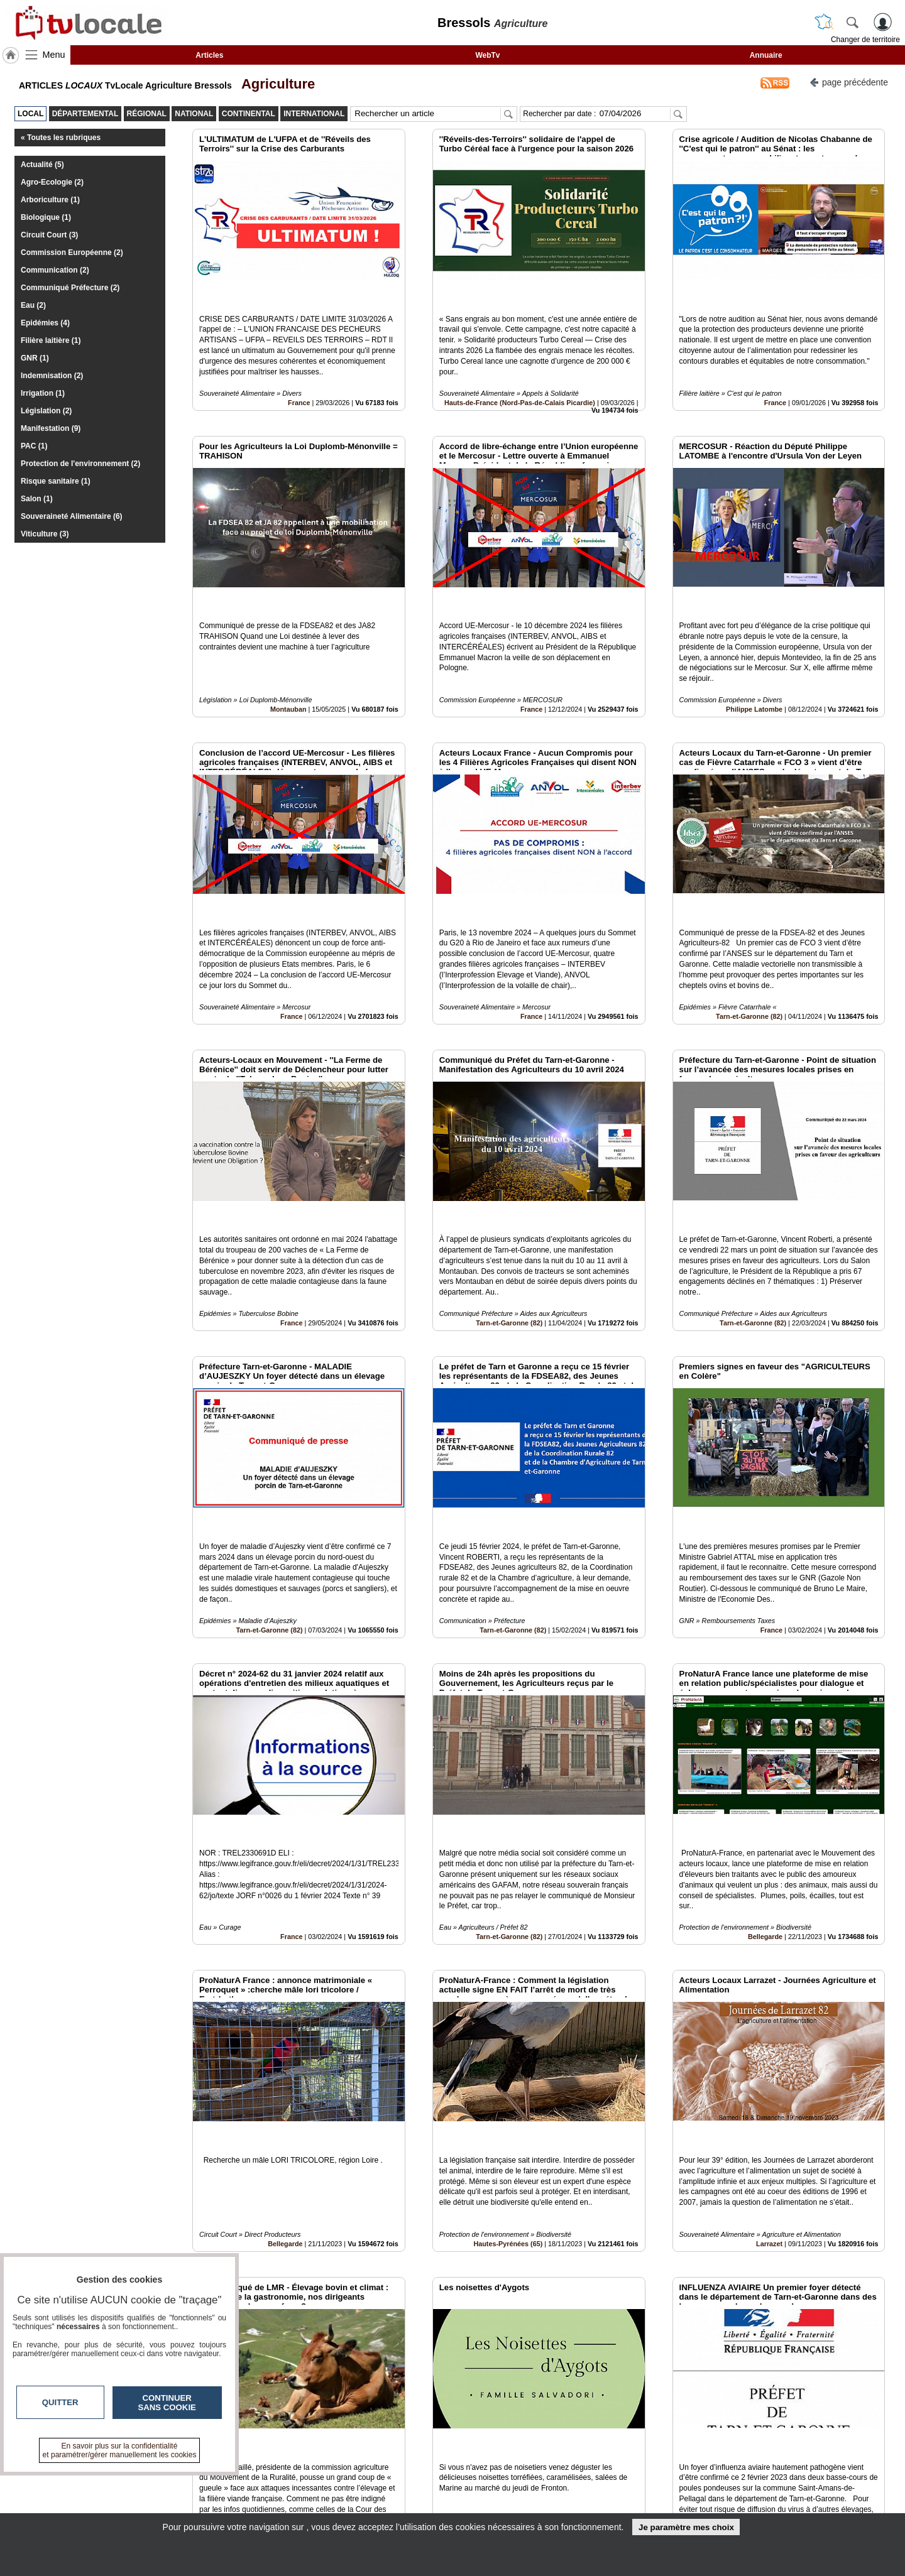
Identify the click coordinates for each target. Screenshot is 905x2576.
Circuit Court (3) (49, 235)
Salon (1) (37, 498)
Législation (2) (46, 410)
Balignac (532, 2325)
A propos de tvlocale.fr (397, 2506)
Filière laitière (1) (50, 340)
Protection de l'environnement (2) (80, 463)
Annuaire (766, 55)
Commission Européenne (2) (72, 252)
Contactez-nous (384, 2479)
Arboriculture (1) (50, 199)
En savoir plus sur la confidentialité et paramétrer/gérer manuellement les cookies (120, 2450)
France (299, 374)
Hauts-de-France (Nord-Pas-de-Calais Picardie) (519, 374)
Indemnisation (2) (52, 375)
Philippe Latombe (754, 652)
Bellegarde (765, 1767)
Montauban (288, 652)
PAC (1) (34, 446)
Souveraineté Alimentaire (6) (72, 516)
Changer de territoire (865, 39)
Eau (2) (33, 305)
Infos (587, 2479)
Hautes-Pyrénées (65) (507, 2046)
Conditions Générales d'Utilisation (619, 2492)
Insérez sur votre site (839, 2365)
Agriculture (274, 84)
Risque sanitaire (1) (55, 481)
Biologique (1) (46, 217)
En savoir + (376, 2492)
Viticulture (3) (45, 534)
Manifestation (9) (50, 428)
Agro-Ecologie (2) (52, 182)
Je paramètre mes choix (686, 2527)
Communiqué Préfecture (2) (70, 287)
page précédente (848, 81)
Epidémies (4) (45, 322)
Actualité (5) (42, 164)
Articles (209, 55)
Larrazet (769, 2046)
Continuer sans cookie (167, 2402)
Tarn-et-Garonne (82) (749, 931)
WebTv (487, 55)
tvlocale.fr (168, 2482)
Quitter (60, 2402)
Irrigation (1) (43, 393)
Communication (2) (55, 270)
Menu (54, 55)
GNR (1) (35, 358)
